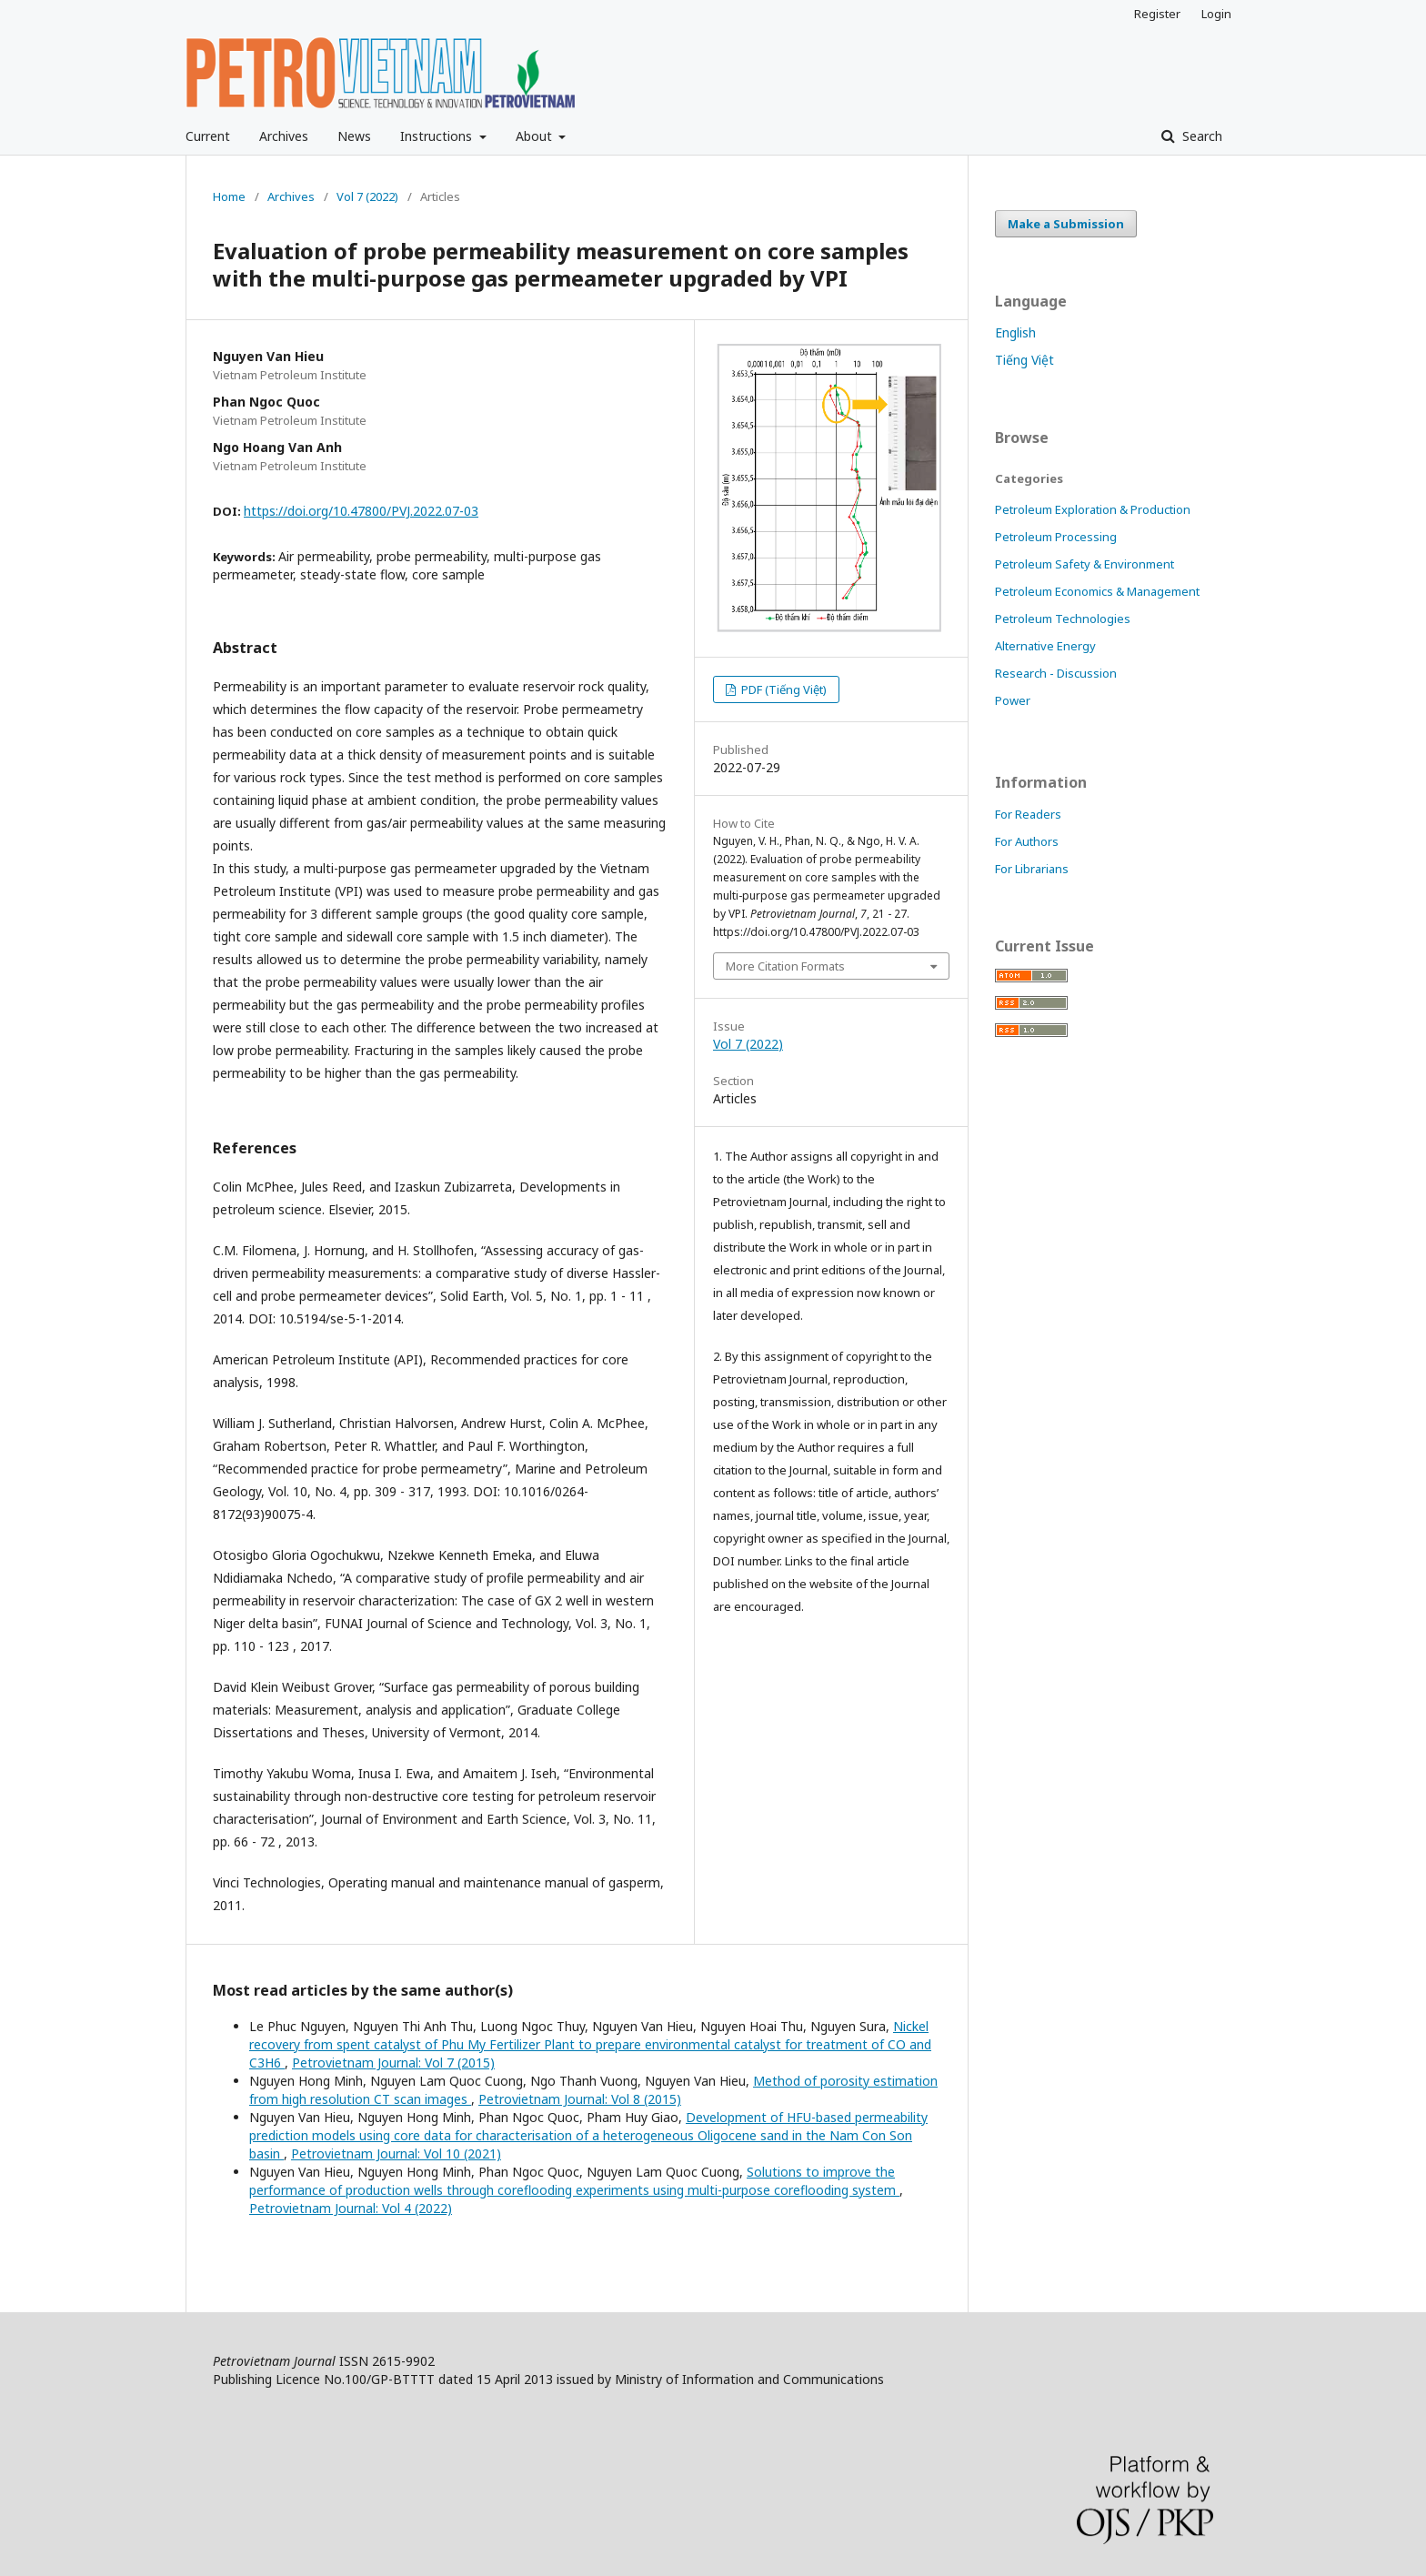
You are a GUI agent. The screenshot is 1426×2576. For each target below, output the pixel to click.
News (354, 136)
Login (1216, 13)
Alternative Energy (1045, 646)
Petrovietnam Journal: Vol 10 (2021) (396, 2153)
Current (208, 136)
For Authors (1027, 841)
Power (1012, 700)
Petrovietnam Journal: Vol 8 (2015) (579, 2099)
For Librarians (1032, 868)
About (536, 136)
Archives (283, 136)
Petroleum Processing (1056, 536)
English (1015, 332)
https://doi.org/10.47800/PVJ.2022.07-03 (361, 510)
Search (1200, 136)
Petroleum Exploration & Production (1092, 509)
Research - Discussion (1056, 673)
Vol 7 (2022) (367, 196)
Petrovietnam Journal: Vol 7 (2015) (393, 2062)
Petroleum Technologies (1062, 618)
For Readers (1028, 814)
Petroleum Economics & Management (1097, 591)
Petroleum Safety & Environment (1084, 564)
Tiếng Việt (1024, 359)
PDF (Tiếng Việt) (782, 689)
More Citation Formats (785, 966)
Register (1157, 13)
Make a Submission (1066, 224)
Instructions (438, 136)
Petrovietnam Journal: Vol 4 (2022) (350, 2208)
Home (229, 196)
